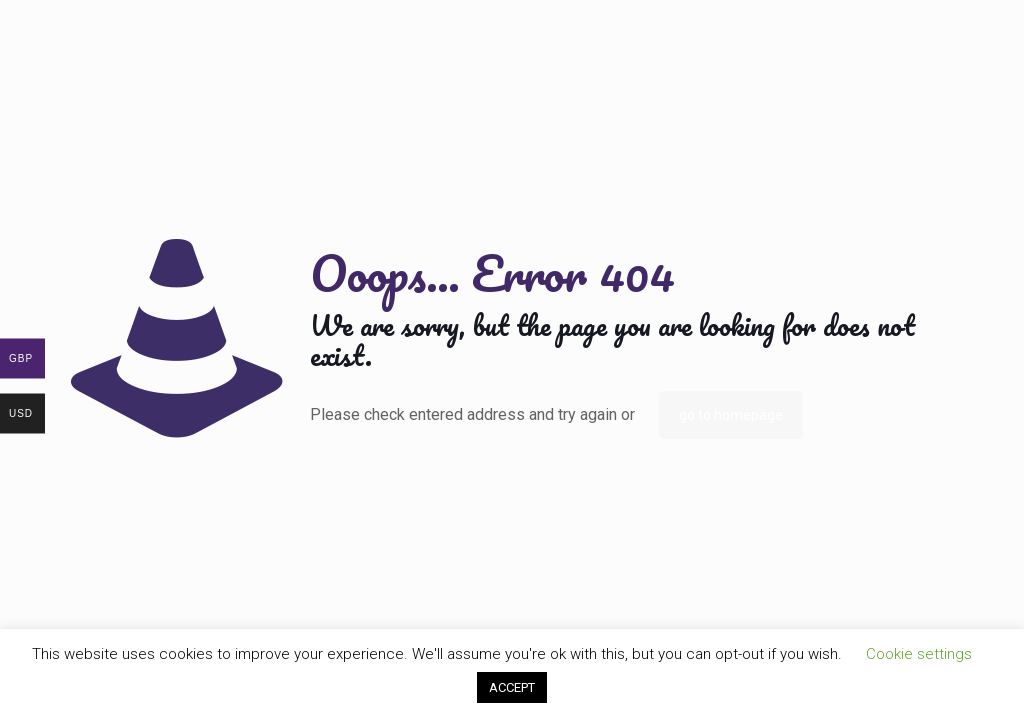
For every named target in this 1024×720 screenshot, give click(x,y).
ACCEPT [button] (512, 687)
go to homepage (731, 415)
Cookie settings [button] (919, 654)
